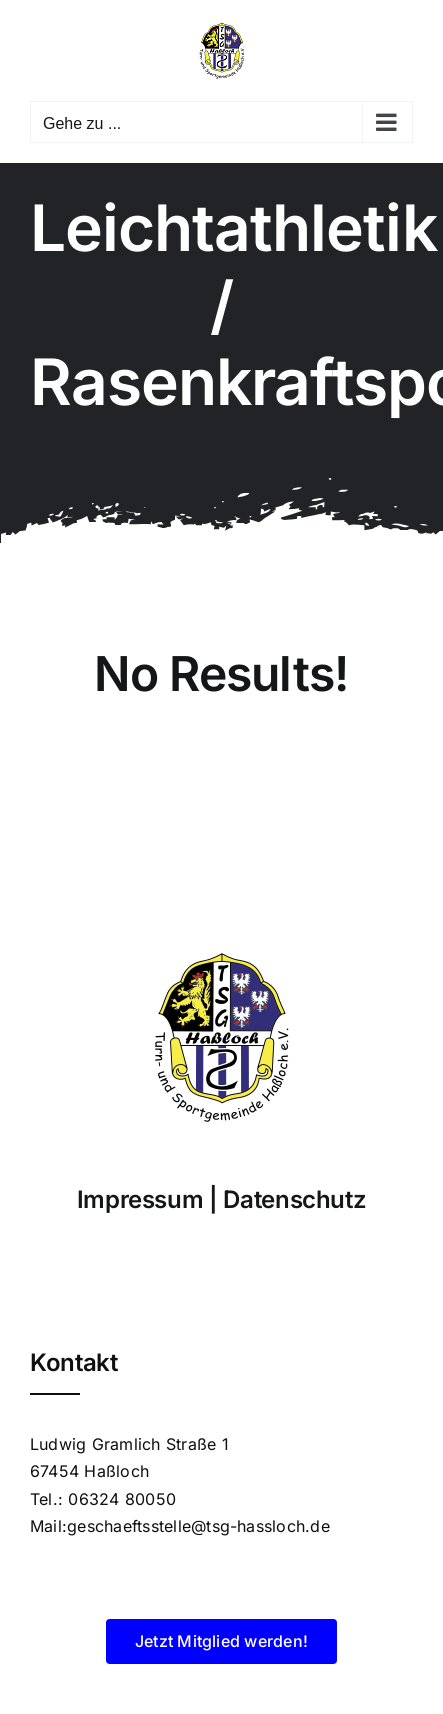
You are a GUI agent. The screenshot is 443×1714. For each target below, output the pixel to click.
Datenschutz (294, 1199)
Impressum (140, 1199)
